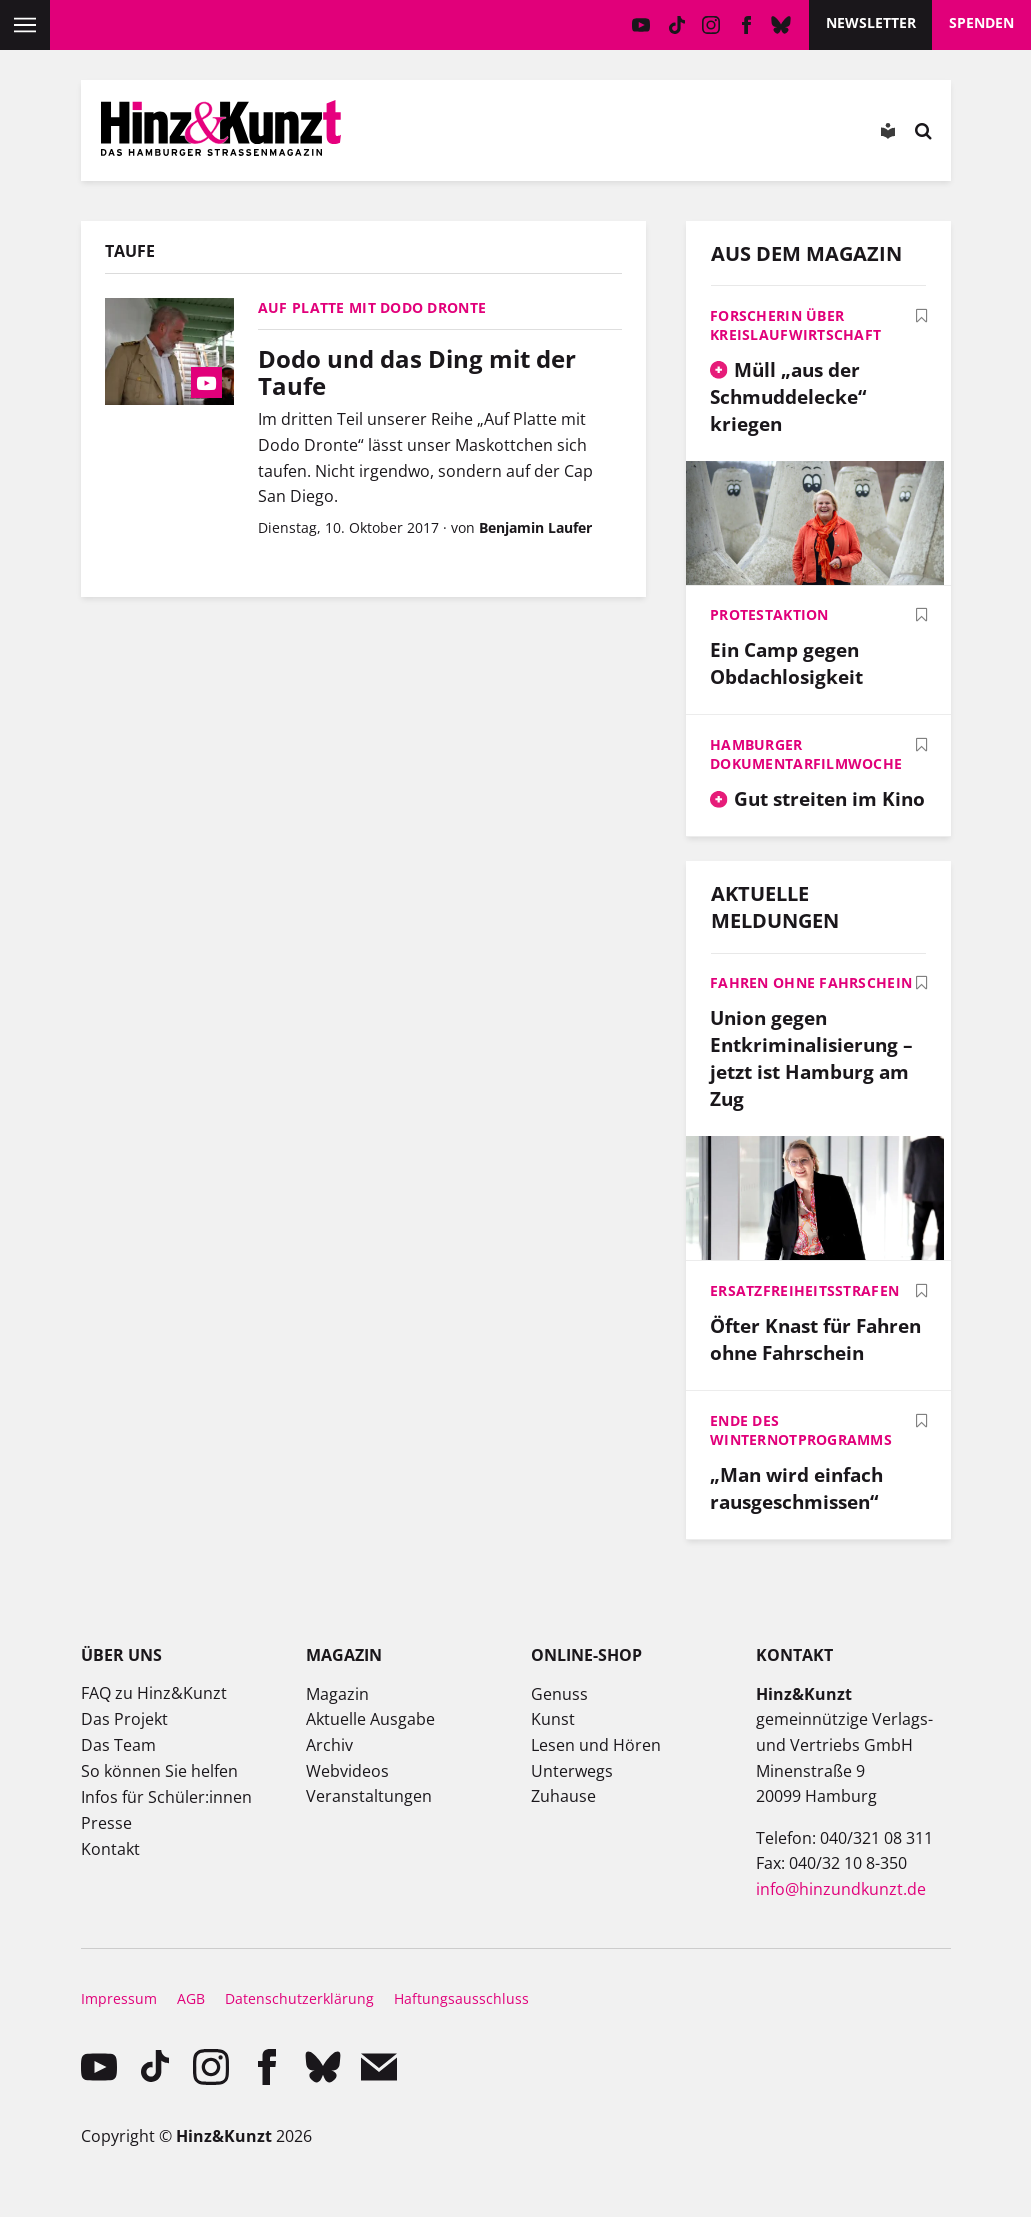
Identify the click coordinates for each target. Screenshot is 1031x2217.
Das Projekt (124, 1719)
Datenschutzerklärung (299, 1998)
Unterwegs (572, 1771)
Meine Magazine (539, 135)
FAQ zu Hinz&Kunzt (154, 1693)
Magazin (337, 1694)
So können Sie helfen (159, 1771)
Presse (106, 1823)
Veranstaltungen (369, 1796)
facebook (746, 25)
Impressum (119, 1998)
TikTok (676, 25)
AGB (191, 1998)
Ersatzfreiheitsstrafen (804, 1290)
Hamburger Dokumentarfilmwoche (806, 754)
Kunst (553, 1719)
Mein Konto (483, 135)
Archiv (329, 1745)
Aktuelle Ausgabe (370, 1719)
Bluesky (781, 25)
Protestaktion (769, 614)
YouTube (641, 25)
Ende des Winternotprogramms (801, 1430)
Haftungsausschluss (461, 1998)
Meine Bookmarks (596, 135)
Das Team (118, 1745)
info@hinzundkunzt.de (841, 1889)
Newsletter (871, 22)
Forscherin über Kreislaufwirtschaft (795, 325)
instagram (711, 25)
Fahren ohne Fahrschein (811, 982)
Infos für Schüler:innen (166, 1797)
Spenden (981, 22)
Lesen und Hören (596, 1745)
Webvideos (347, 1771)
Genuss (559, 1694)
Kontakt (110, 1849)
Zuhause (563, 1796)
